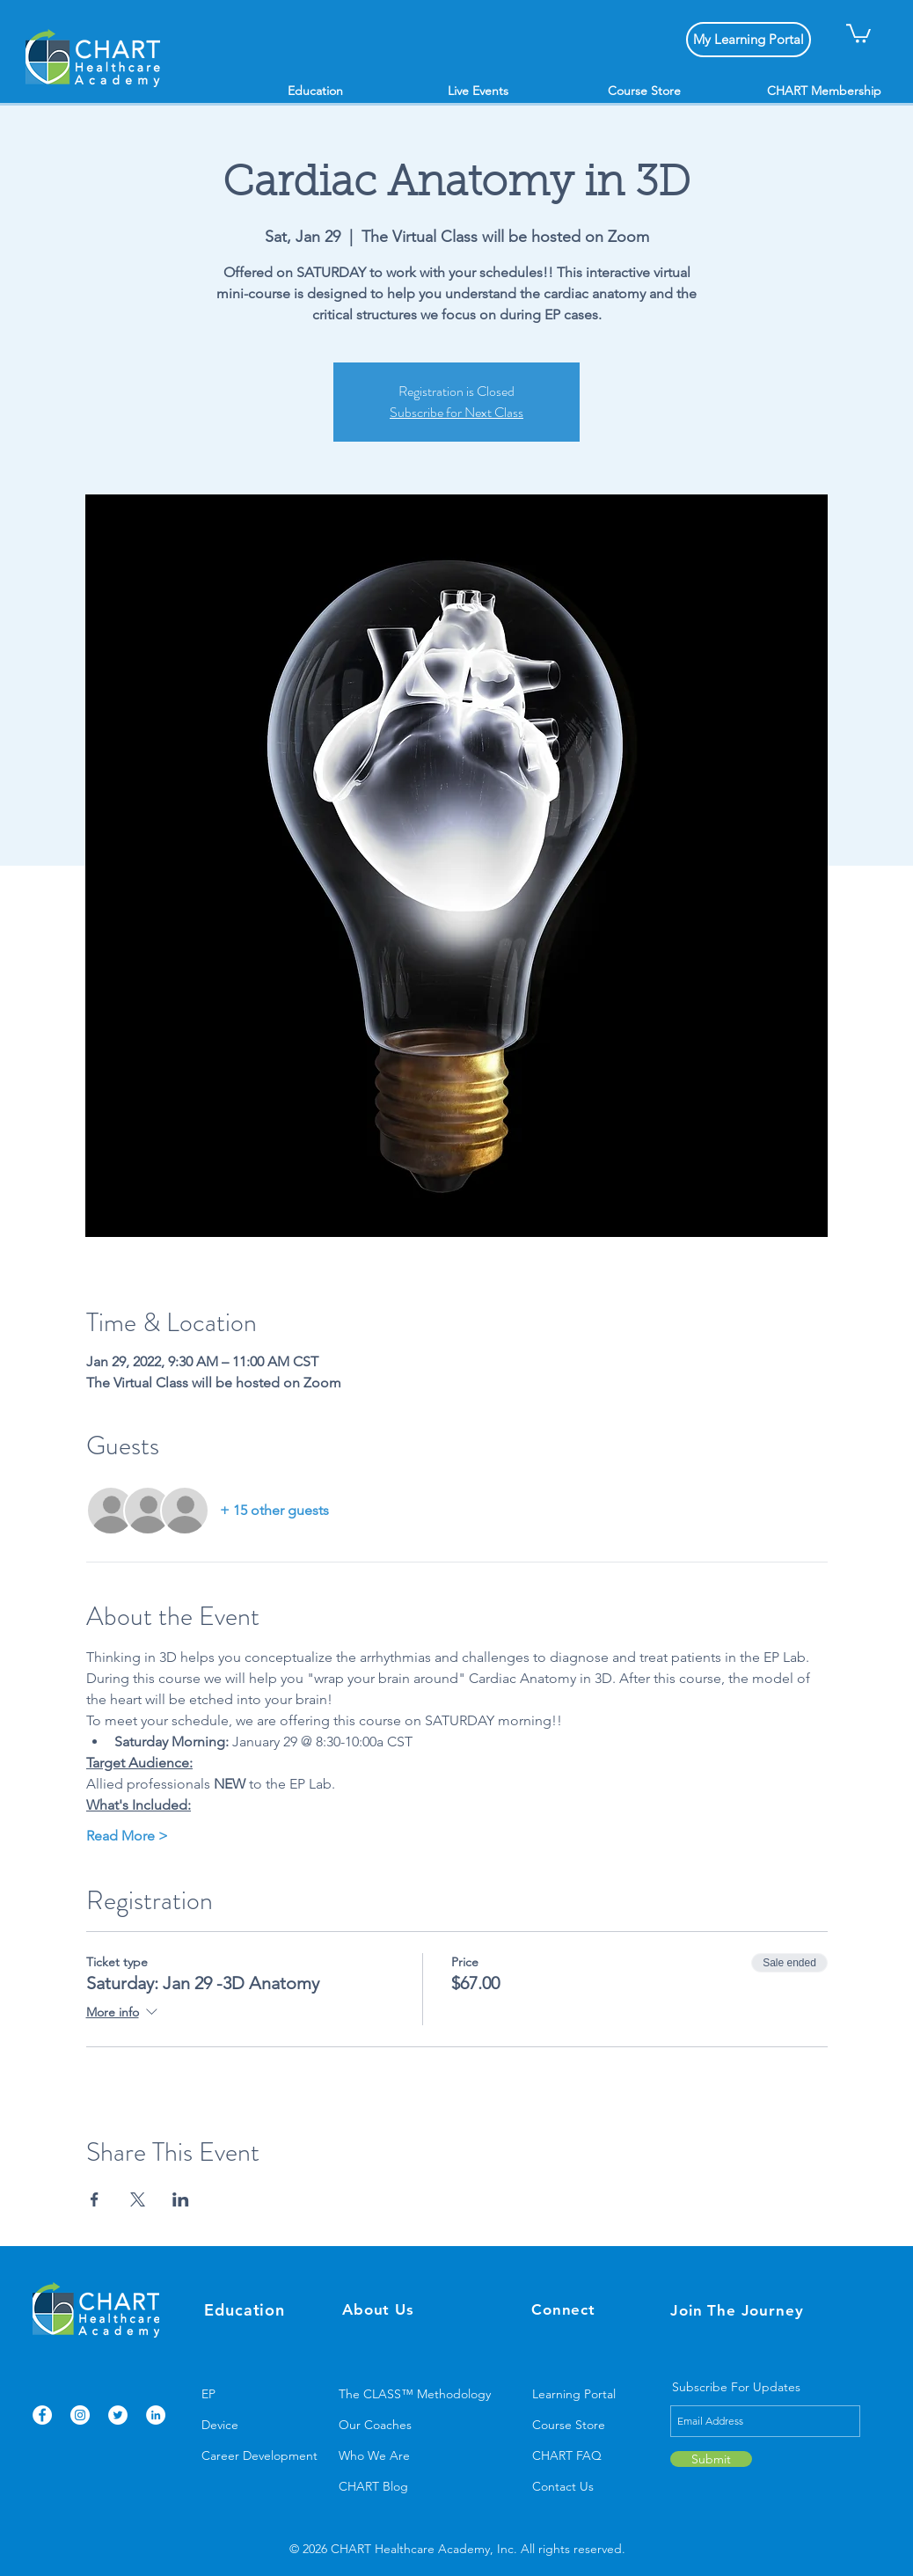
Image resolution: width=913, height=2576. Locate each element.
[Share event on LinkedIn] (180, 2199)
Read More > (127, 1835)
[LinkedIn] (155, 2415)
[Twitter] (118, 2415)
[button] (858, 32)
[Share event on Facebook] (94, 2199)
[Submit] (711, 2459)
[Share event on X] (137, 2199)
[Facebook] (42, 2415)
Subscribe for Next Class (456, 412)
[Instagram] (80, 2415)
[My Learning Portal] (748, 39)
